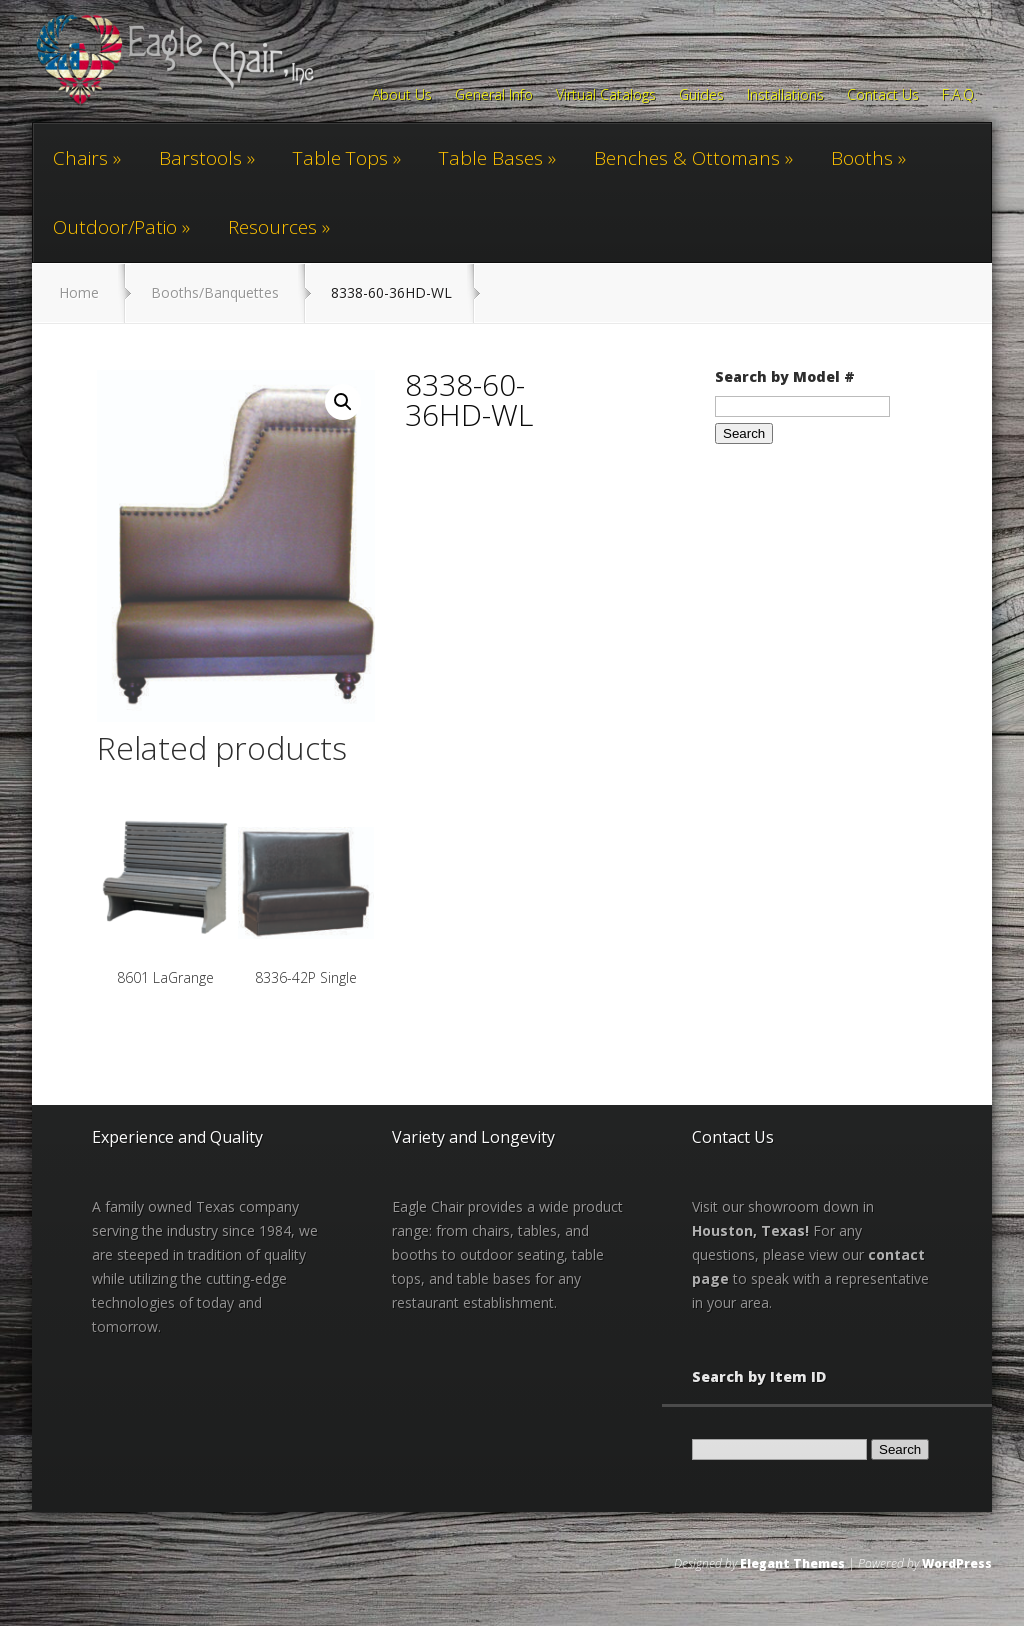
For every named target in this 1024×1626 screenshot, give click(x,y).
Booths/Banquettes (215, 292)
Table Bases (491, 158)
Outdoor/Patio (115, 227)
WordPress (957, 1563)
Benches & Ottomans (687, 158)
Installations (785, 96)
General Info (494, 96)
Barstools (200, 158)
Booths (862, 158)
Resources (272, 227)
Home (79, 292)
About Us (402, 96)
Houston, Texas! (750, 1230)
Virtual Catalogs (606, 96)
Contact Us (883, 96)
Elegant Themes (792, 1563)
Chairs (80, 158)
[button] (343, 402)
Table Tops (340, 158)
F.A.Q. (959, 96)
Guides (701, 96)
